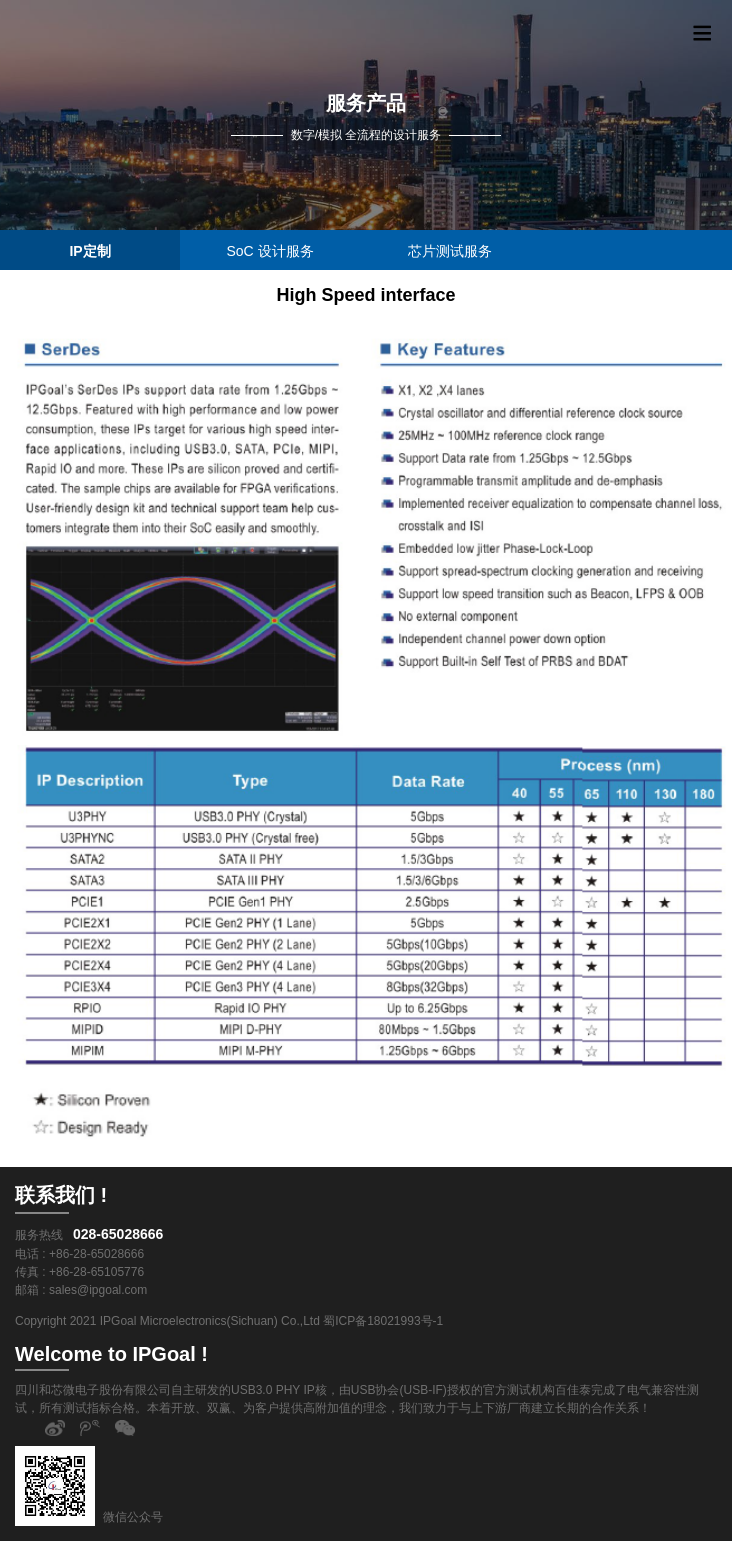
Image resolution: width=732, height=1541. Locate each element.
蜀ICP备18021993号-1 (383, 1321)
